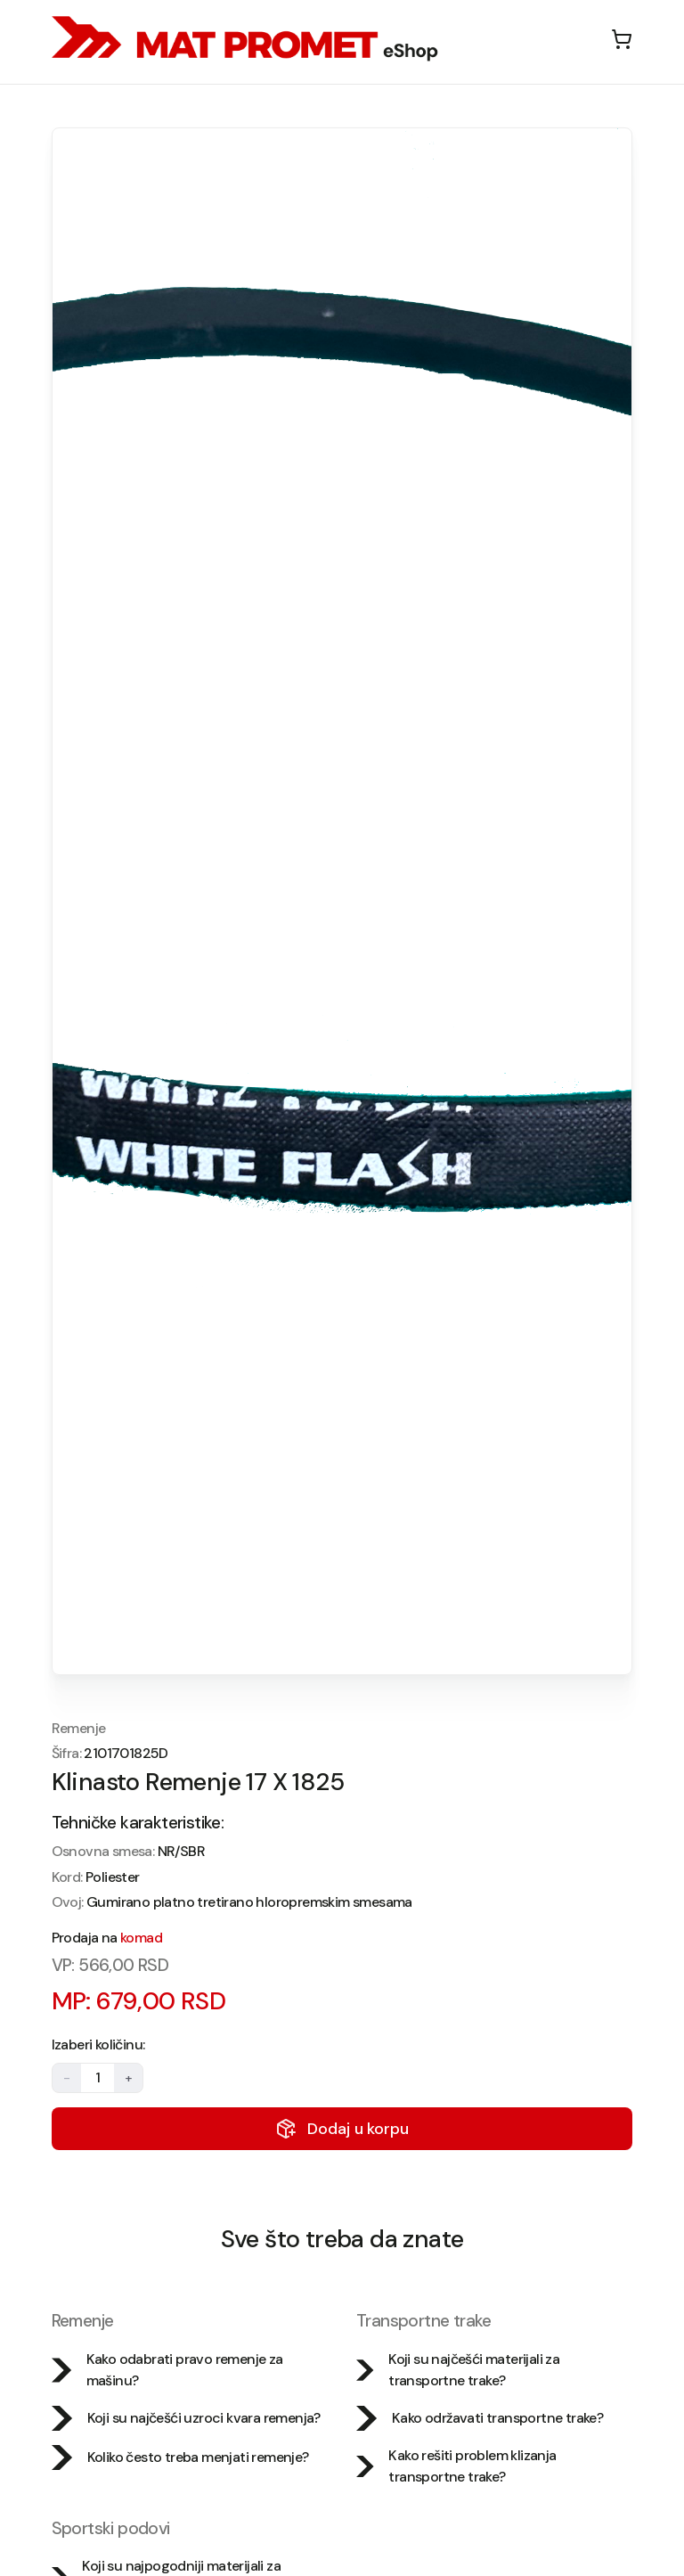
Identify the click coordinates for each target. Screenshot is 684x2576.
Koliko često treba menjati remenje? (180, 2457)
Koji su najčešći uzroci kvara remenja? (186, 2418)
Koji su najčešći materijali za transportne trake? (457, 2370)
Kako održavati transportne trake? (479, 2418)
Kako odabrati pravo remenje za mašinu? (167, 2370)
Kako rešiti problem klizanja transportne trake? (456, 2466)
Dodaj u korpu (342, 2128)
